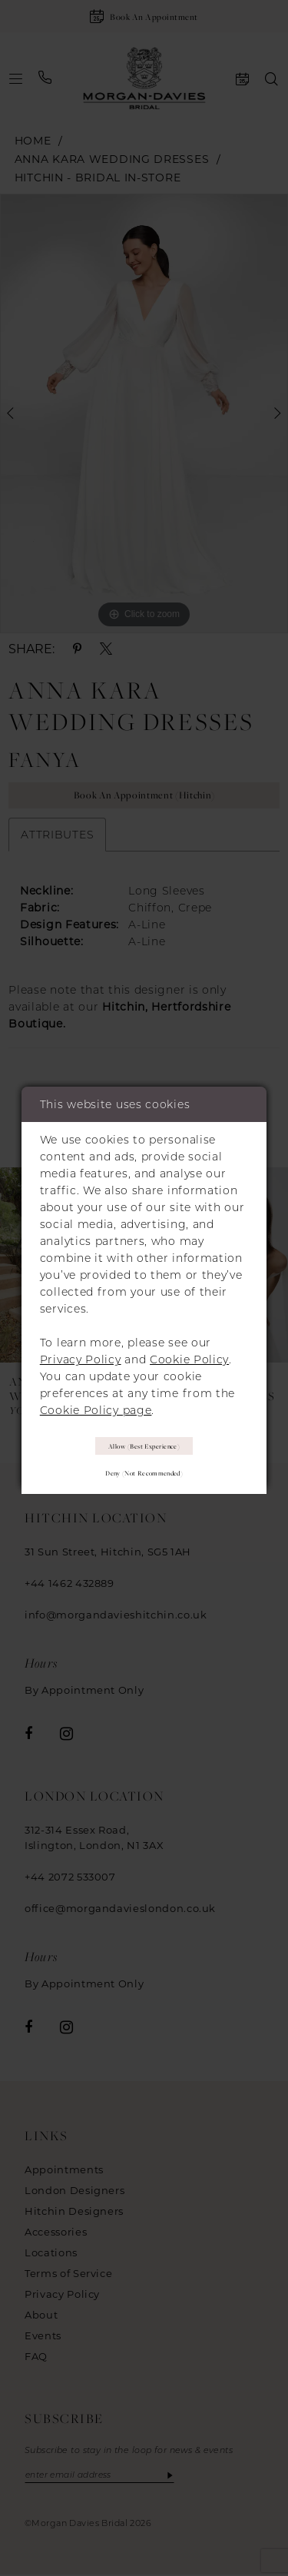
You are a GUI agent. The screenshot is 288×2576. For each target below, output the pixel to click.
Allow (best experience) (144, 1445)
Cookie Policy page (96, 1409)
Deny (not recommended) (144, 1474)
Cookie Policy (189, 1359)
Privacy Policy (80, 1359)
